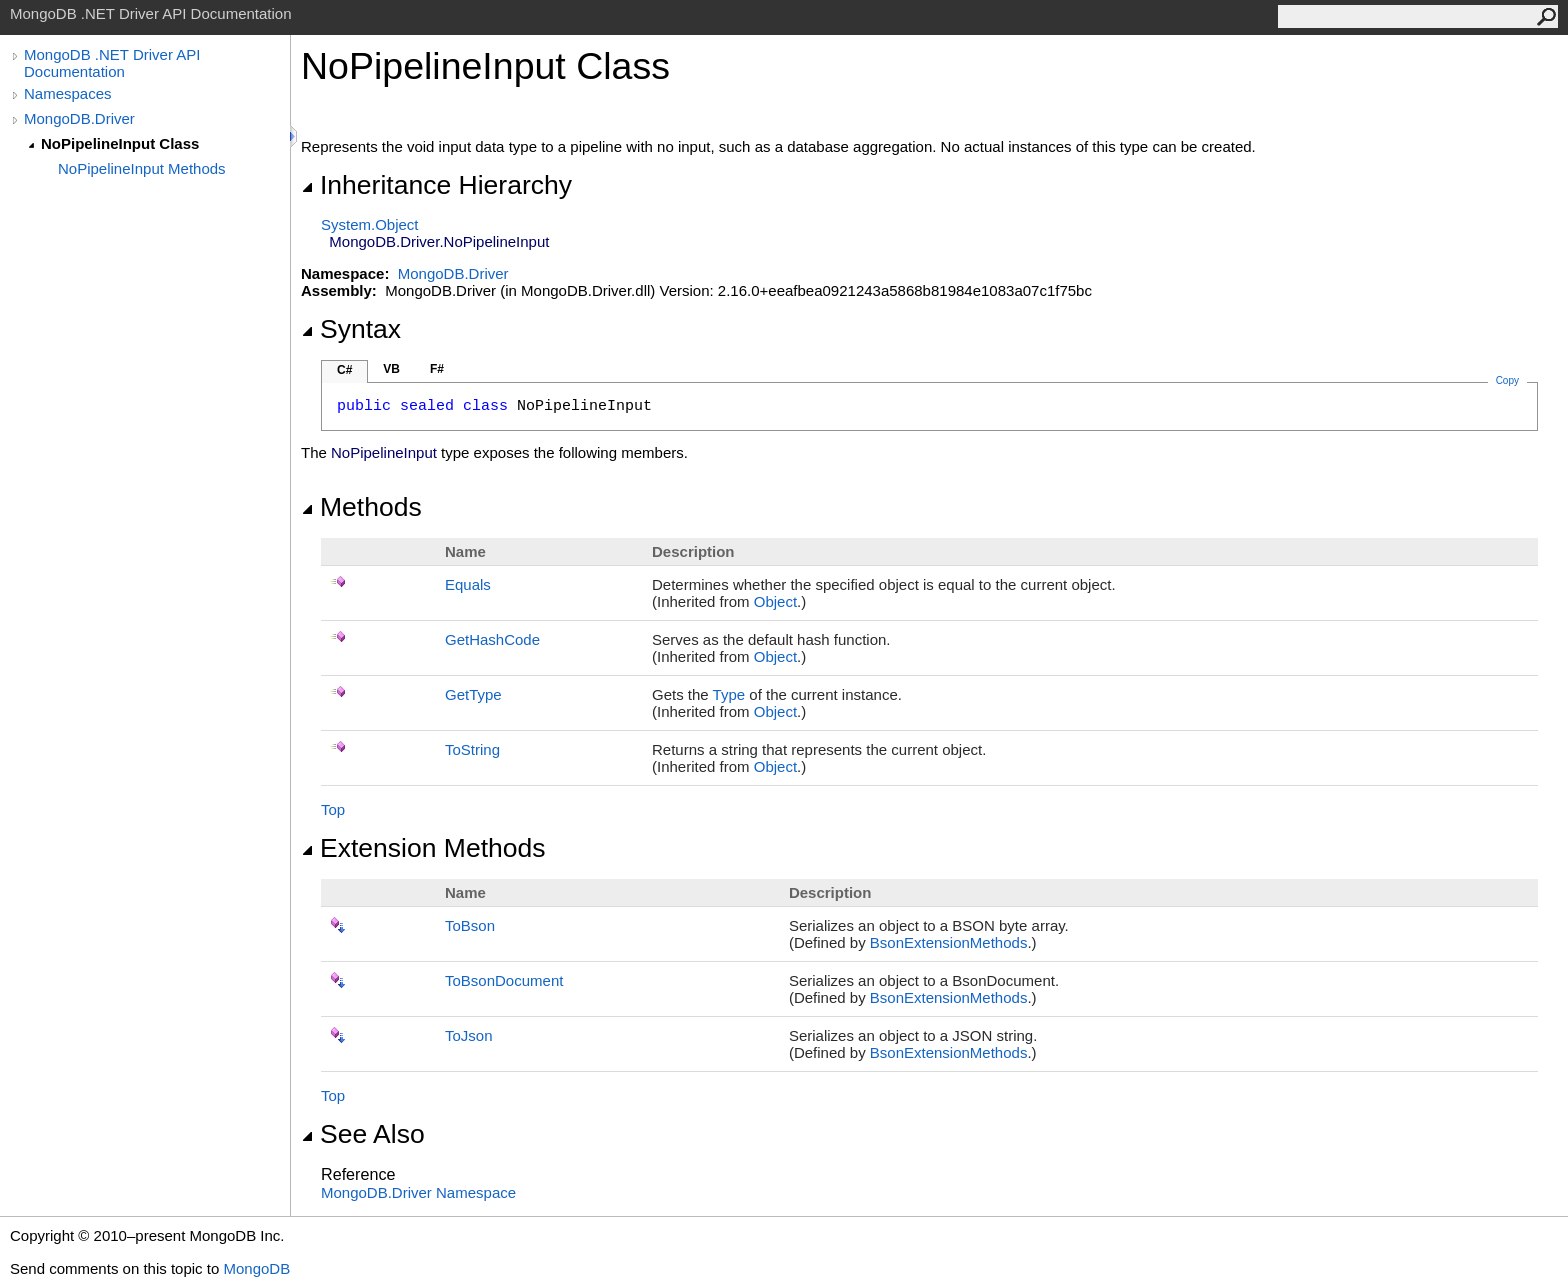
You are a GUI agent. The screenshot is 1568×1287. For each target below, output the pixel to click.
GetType (473, 694)
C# (344, 370)
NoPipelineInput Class (120, 143)
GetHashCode (492, 639)
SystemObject (370, 224)
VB (391, 369)
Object (775, 601)
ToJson (469, 1035)
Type (729, 694)
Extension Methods (423, 848)
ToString (472, 749)
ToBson (470, 925)
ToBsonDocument (504, 980)
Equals (468, 584)
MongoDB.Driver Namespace (418, 1192)
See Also (363, 1134)
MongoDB (256, 1268)
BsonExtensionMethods (949, 942)
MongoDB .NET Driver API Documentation (112, 63)
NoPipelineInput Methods (142, 168)
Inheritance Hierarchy (436, 185)
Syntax (351, 329)
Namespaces (68, 93)
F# (437, 369)
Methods (361, 507)
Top (333, 809)
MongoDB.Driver (79, 118)
